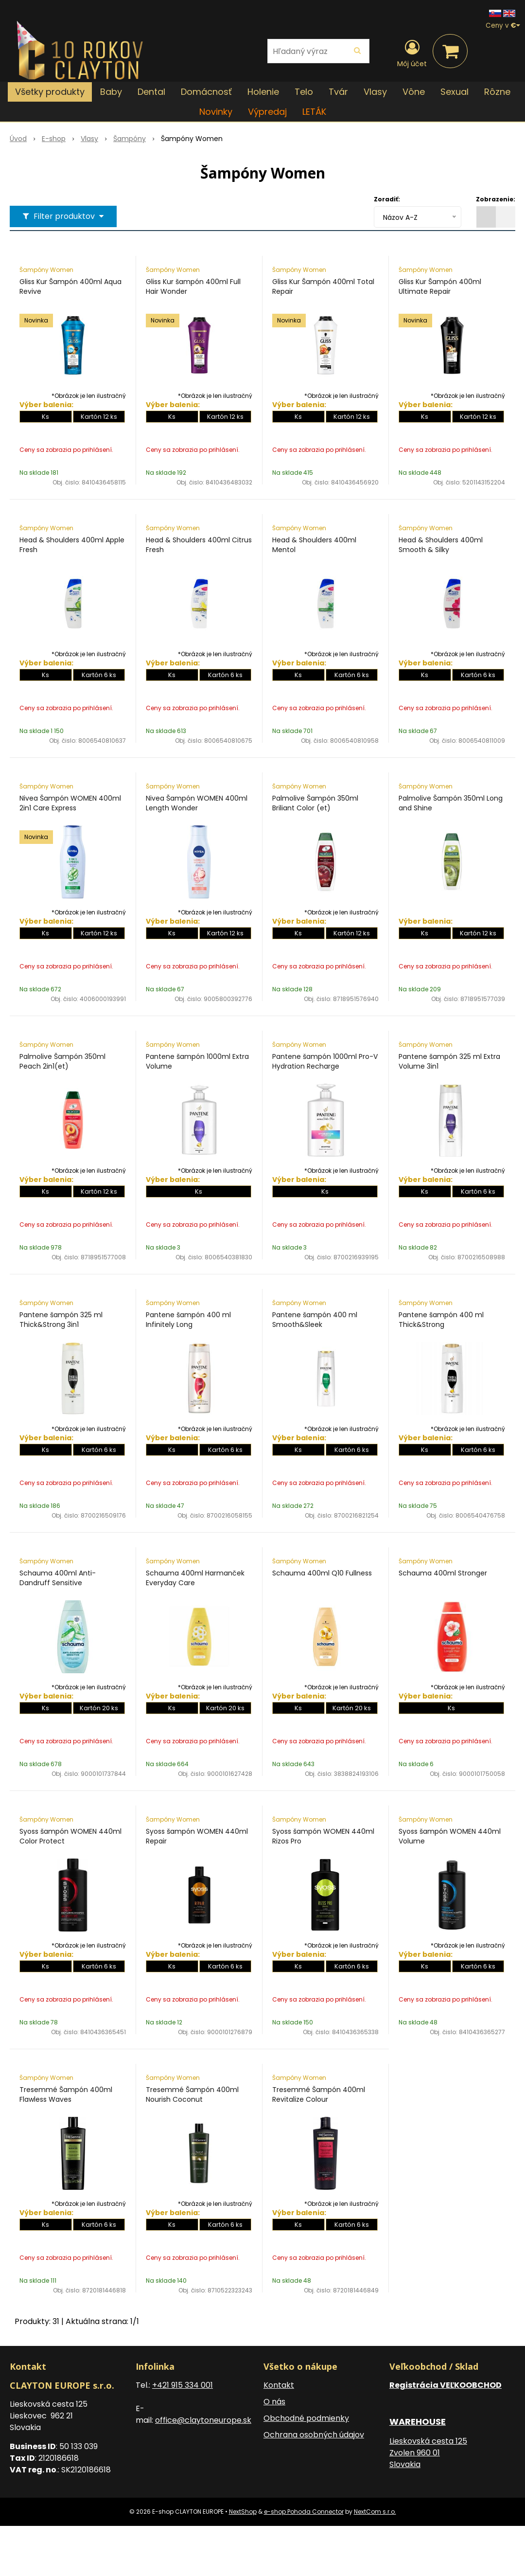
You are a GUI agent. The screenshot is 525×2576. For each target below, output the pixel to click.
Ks (45, 416)
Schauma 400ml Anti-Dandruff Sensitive (57, 1578)
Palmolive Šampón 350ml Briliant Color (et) (315, 803)
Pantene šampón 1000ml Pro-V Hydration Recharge (325, 1061)
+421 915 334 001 (182, 2385)
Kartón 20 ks (99, 1708)
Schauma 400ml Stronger (443, 1573)
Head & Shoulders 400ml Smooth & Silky (441, 545)
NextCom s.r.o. (375, 2511)
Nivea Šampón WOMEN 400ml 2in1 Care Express (70, 803)
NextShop (243, 2511)
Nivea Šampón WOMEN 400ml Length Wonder (196, 803)
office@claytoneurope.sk (203, 2420)
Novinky (215, 112)
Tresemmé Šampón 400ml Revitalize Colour (318, 2094)
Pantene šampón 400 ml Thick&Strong (441, 1319)
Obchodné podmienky (306, 2418)
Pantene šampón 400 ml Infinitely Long (188, 1319)
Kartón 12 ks (99, 416)
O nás (274, 2401)
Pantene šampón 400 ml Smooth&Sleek (314, 1319)
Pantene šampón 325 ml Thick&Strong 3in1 (61, 1319)
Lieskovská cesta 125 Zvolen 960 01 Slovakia (428, 2452)
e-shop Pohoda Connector (304, 2511)
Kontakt (278, 2385)
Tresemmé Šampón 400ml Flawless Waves (65, 2094)
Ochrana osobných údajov (313, 2434)
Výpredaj (267, 112)
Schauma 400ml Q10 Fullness (322, 1573)
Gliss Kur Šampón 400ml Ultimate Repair (440, 286)
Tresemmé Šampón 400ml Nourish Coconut (192, 2094)
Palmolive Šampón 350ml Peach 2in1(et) (62, 1061)
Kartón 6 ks (99, 675)
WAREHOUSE (417, 2421)
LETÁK (314, 112)
